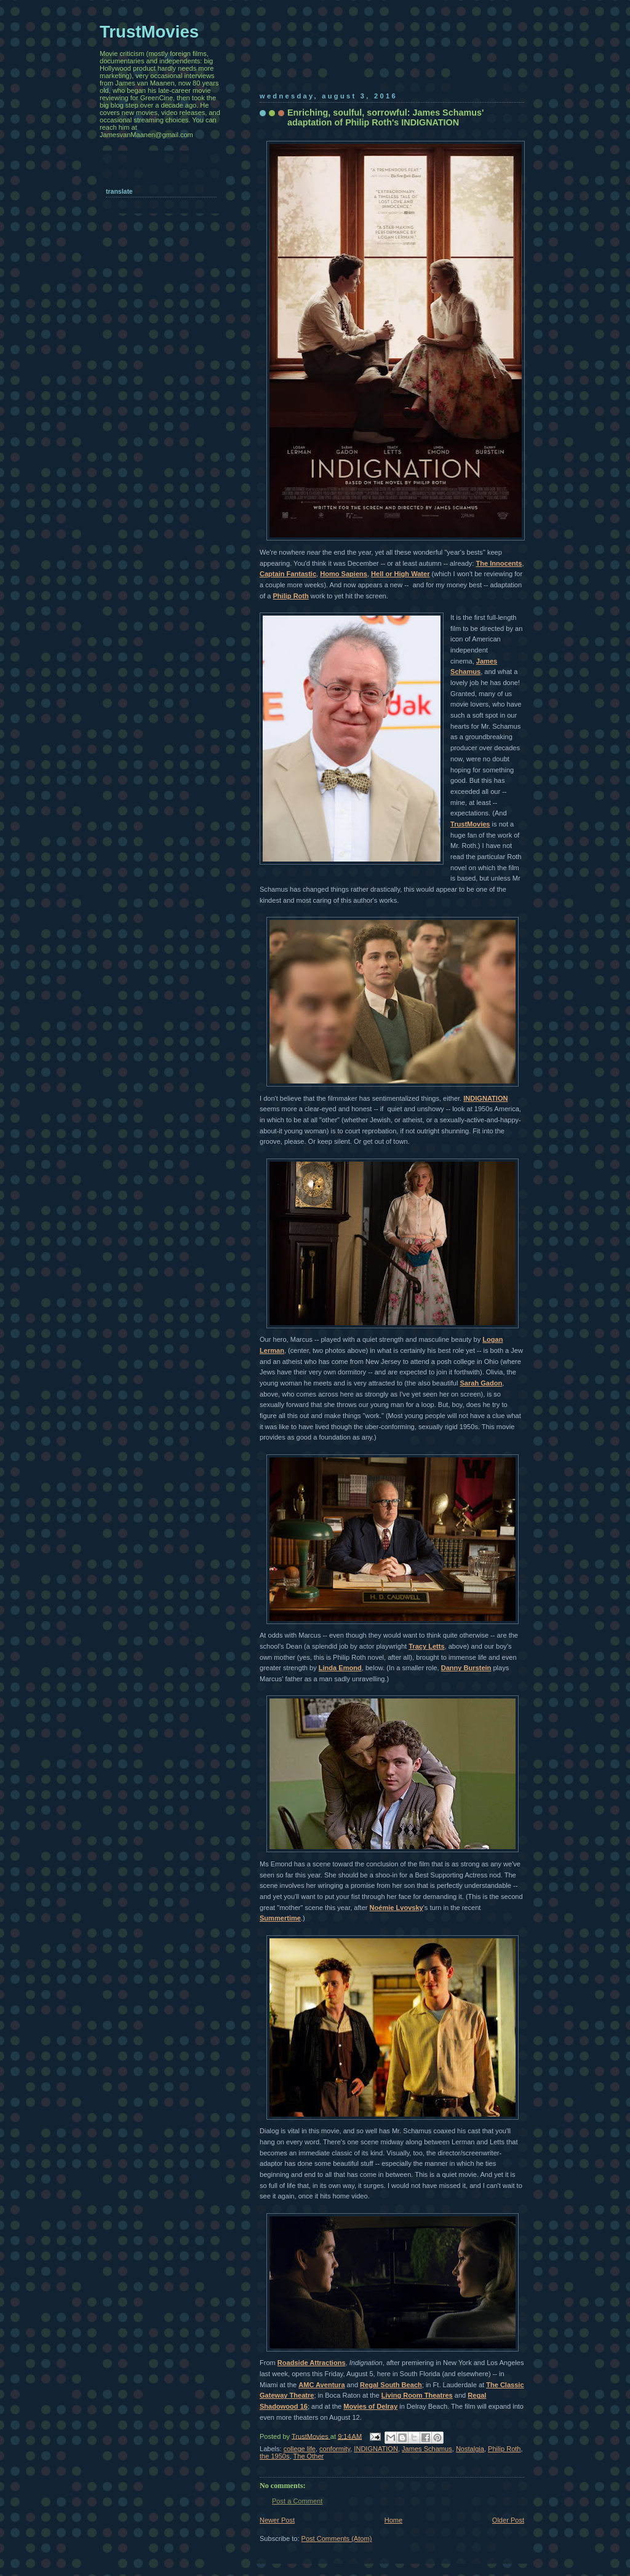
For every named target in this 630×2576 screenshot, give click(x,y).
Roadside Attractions (311, 2362)
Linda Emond (340, 1667)
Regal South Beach (391, 2384)
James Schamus (427, 2448)
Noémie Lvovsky (396, 1907)
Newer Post (277, 2520)
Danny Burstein (466, 1667)
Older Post (508, 2520)
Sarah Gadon (481, 1383)
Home (393, 2520)
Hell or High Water (400, 573)
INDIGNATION (485, 1098)
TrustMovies (470, 824)
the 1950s (275, 2456)
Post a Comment (297, 2501)
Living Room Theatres (417, 2395)
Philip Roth (291, 596)
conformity (334, 2448)
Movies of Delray (370, 2406)
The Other (308, 2456)
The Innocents (499, 563)
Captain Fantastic (288, 573)
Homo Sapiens (343, 573)
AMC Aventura (321, 2384)
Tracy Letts (426, 1646)
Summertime (280, 1918)
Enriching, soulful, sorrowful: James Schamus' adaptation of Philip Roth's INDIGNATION (385, 117)
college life (300, 2448)
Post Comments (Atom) (336, 2538)
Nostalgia (470, 2448)
